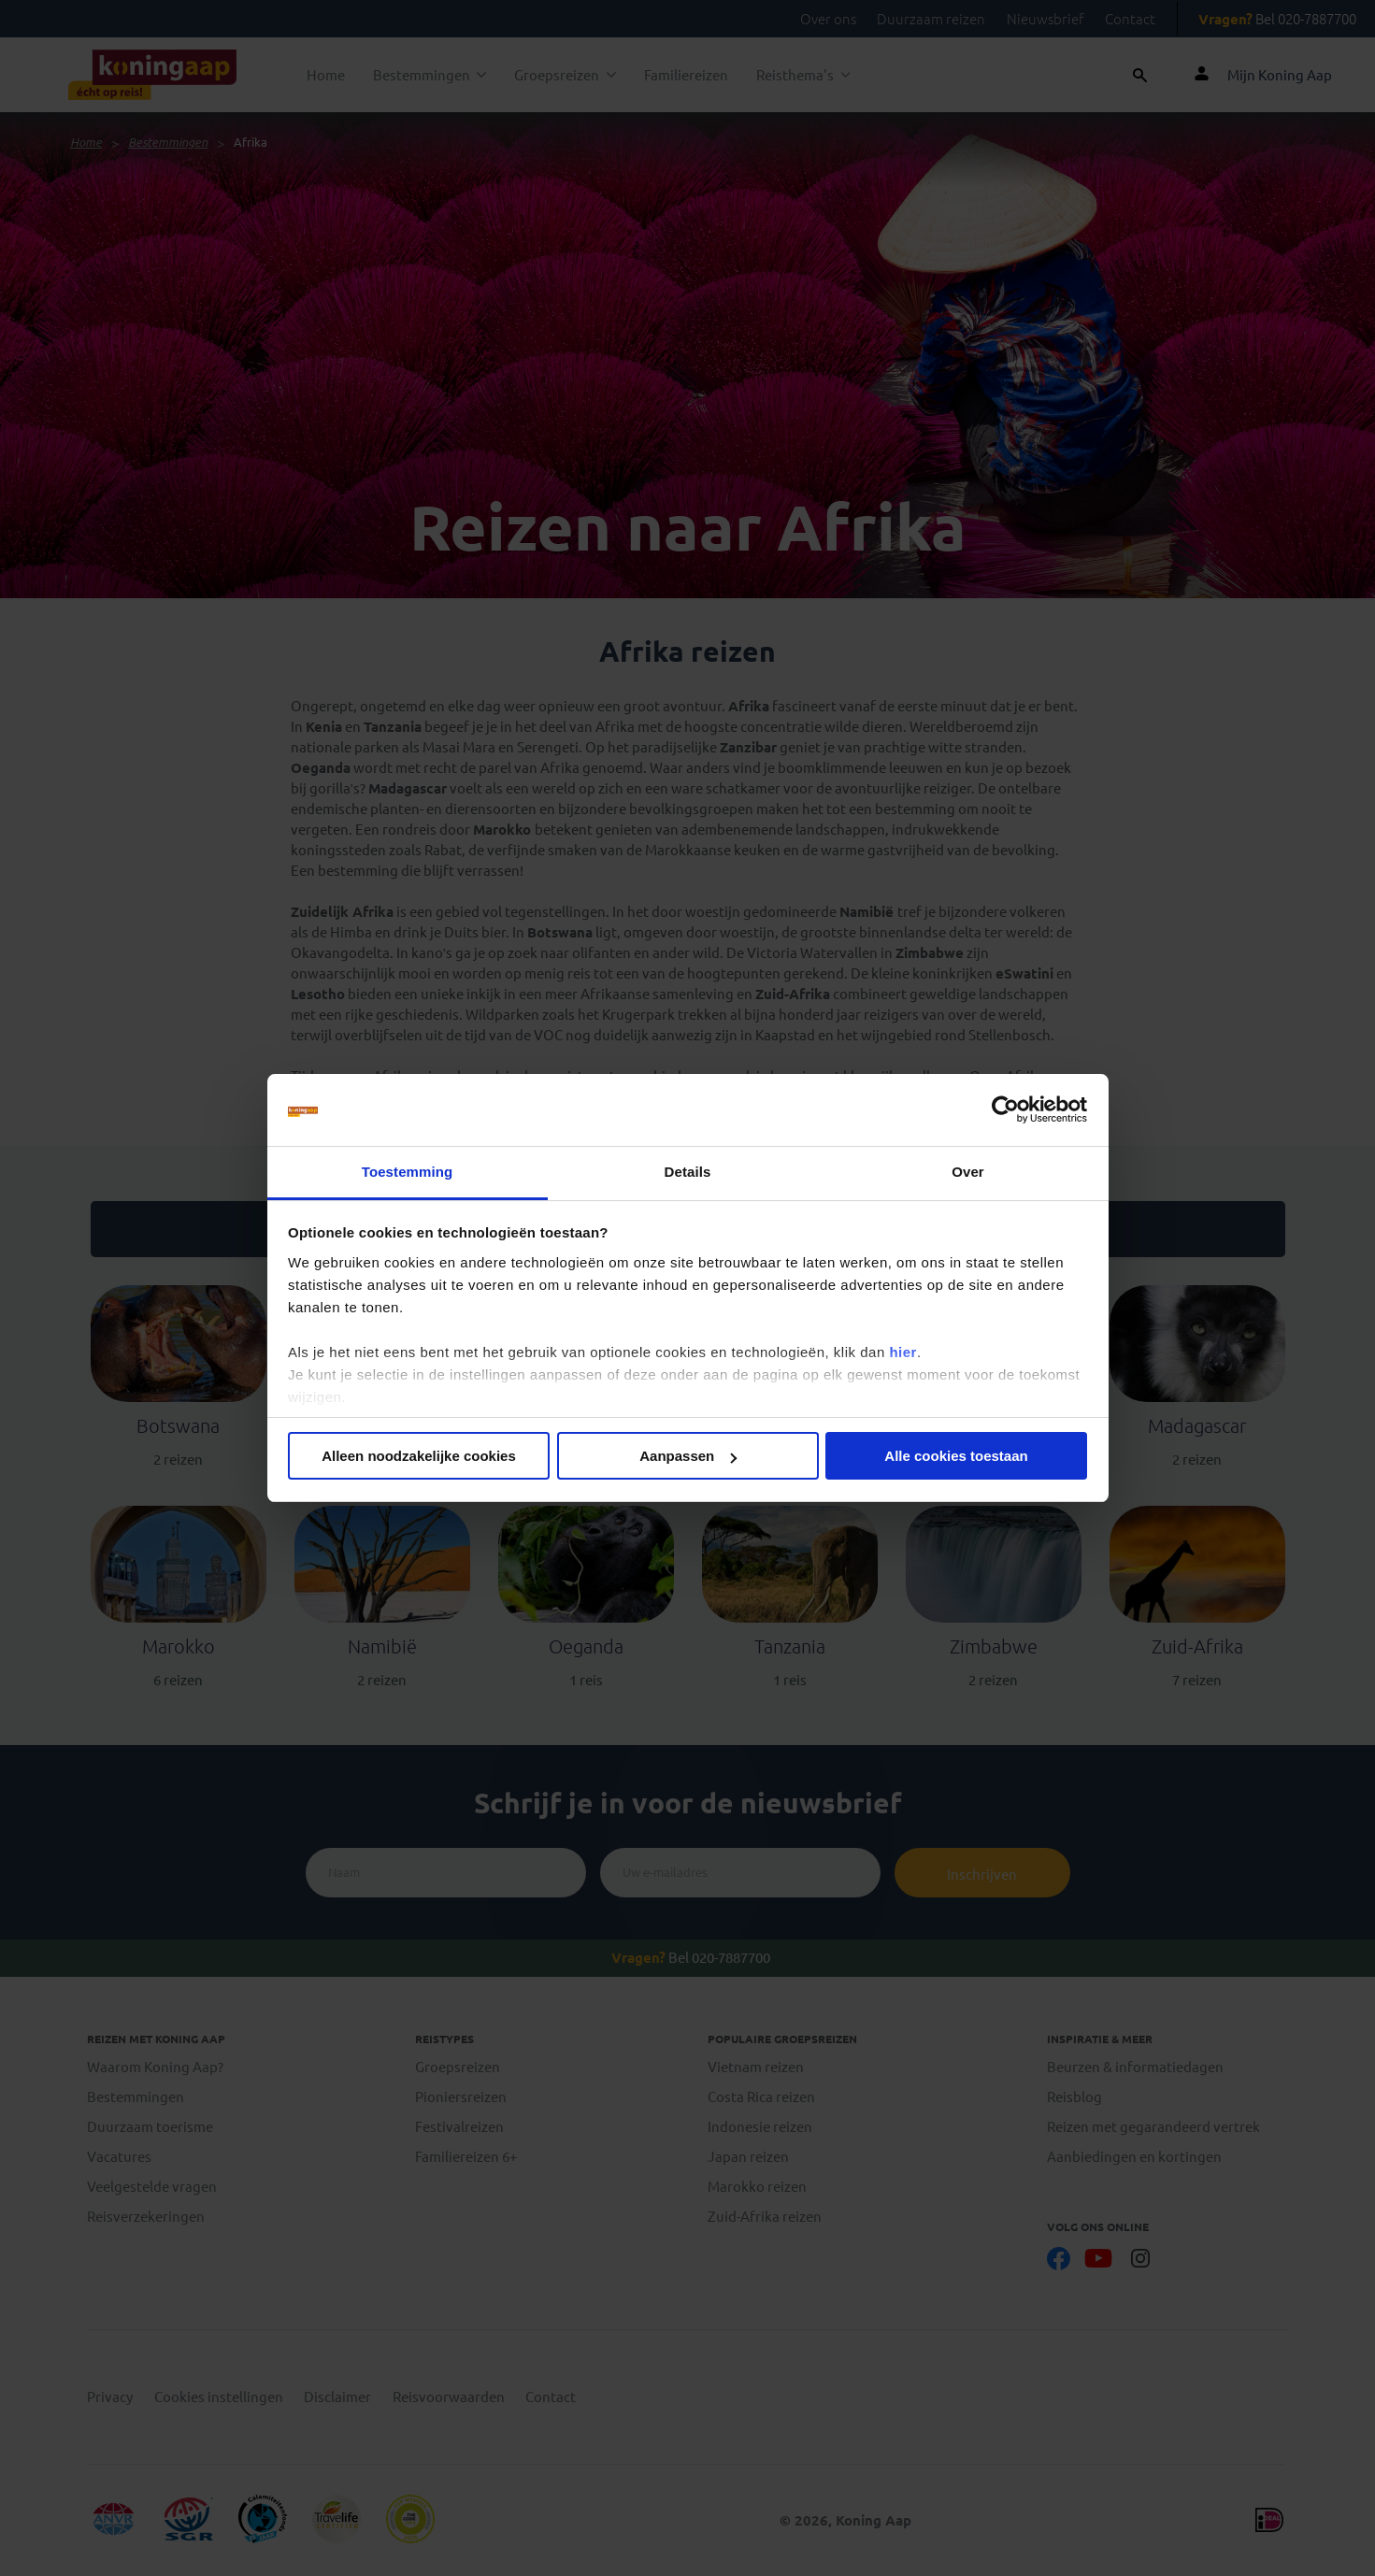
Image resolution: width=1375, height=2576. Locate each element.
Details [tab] (688, 1172)
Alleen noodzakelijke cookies (419, 1456)
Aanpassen (688, 1456)
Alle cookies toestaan (955, 1456)
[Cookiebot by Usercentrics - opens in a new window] (1005, 1110)
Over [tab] (968, 1172)
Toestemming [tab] (407, 1172)
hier (903, 1352)
